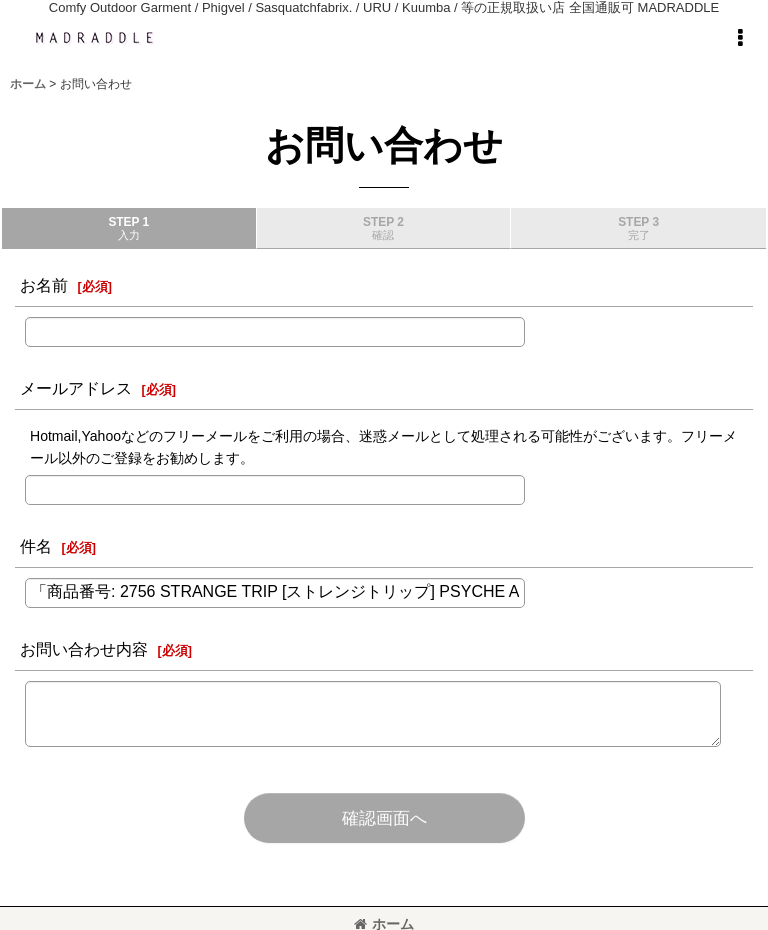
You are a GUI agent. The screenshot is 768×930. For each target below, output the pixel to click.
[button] (740, 38)
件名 (36, 546)
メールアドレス (76, 388)
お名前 (44, 285)
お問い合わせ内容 (84, 649)
